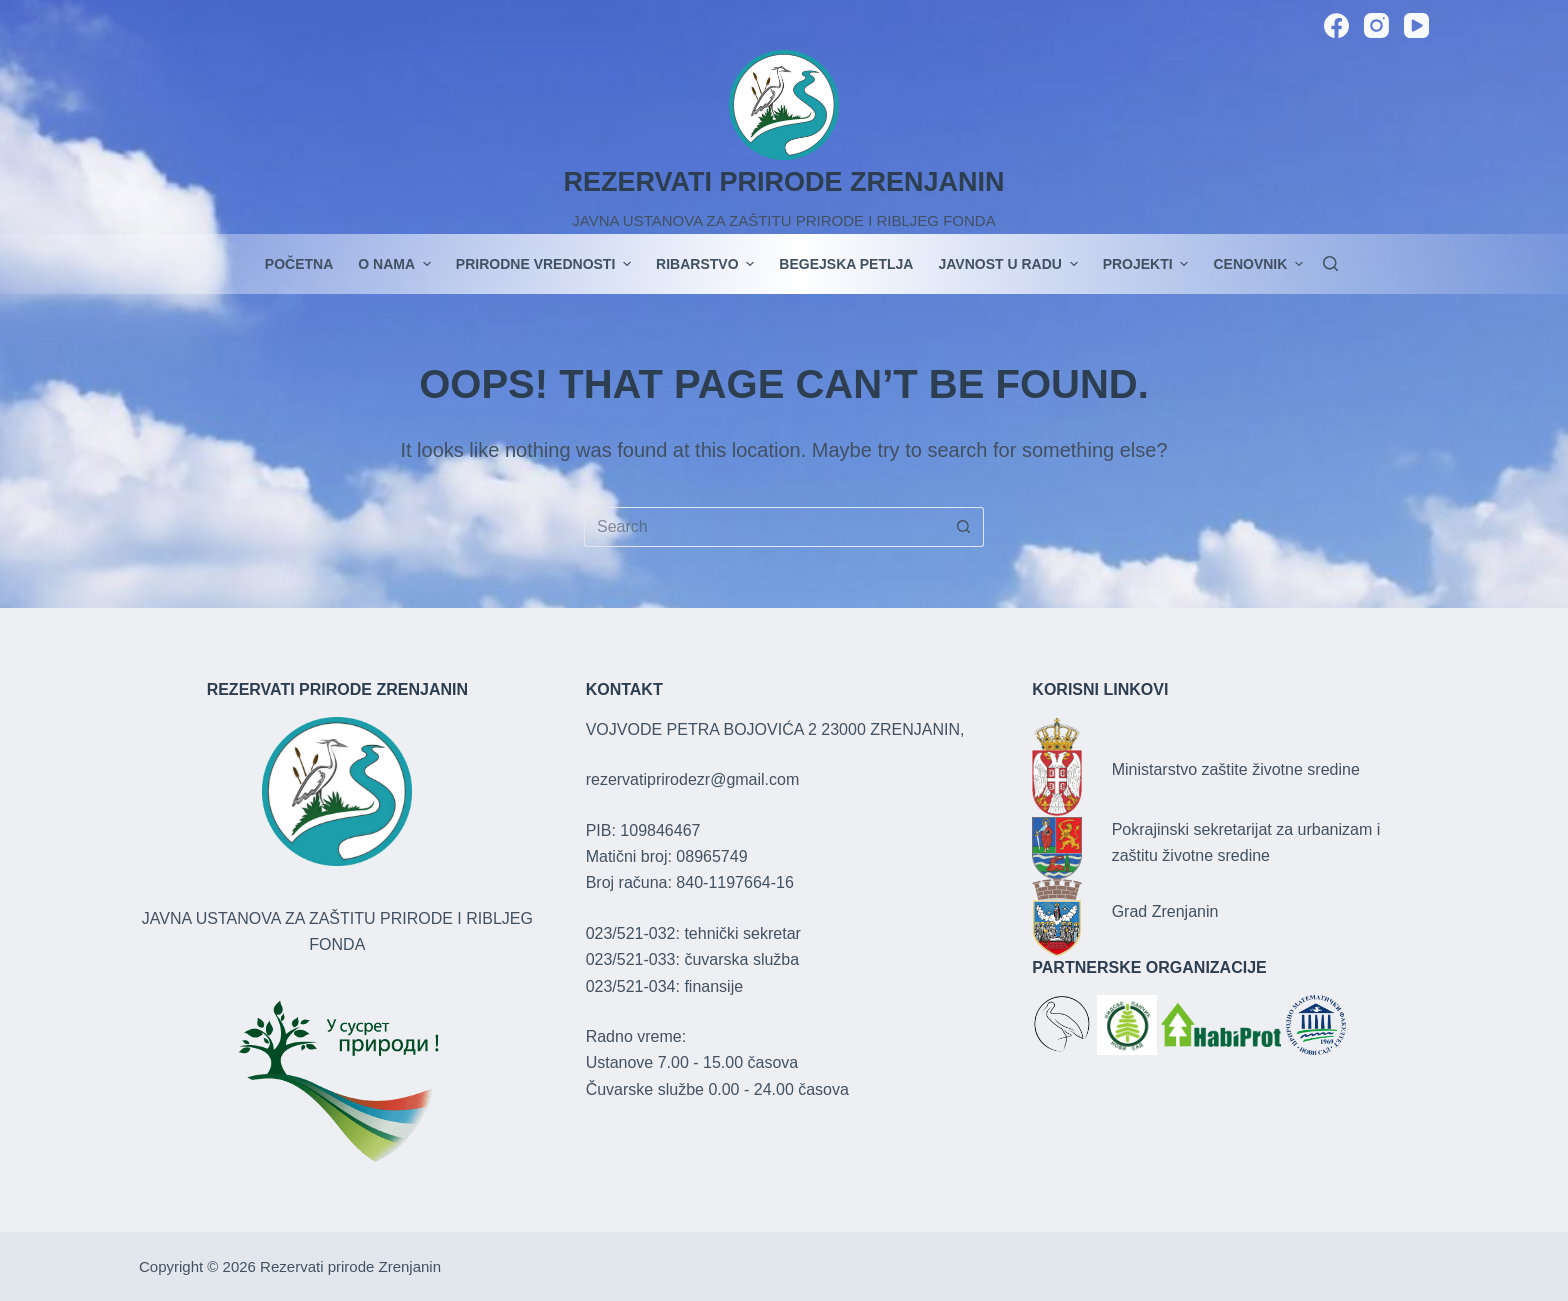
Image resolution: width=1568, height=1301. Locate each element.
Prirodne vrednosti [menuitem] (546, 264)
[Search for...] (764, 527)
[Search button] (964, 527)
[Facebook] (1336, 25)
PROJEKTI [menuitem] (1148, 264)
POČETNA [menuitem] (299, 264)
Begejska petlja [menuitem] (846, 264)
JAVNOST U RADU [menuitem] (1010, 264)
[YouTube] (1416, 25)
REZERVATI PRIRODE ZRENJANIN (783, 182)
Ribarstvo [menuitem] (707, 264)
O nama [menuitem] (397, 264)
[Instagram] (1376, 25)
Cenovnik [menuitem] (1258, 264)
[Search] (1330, 263)
